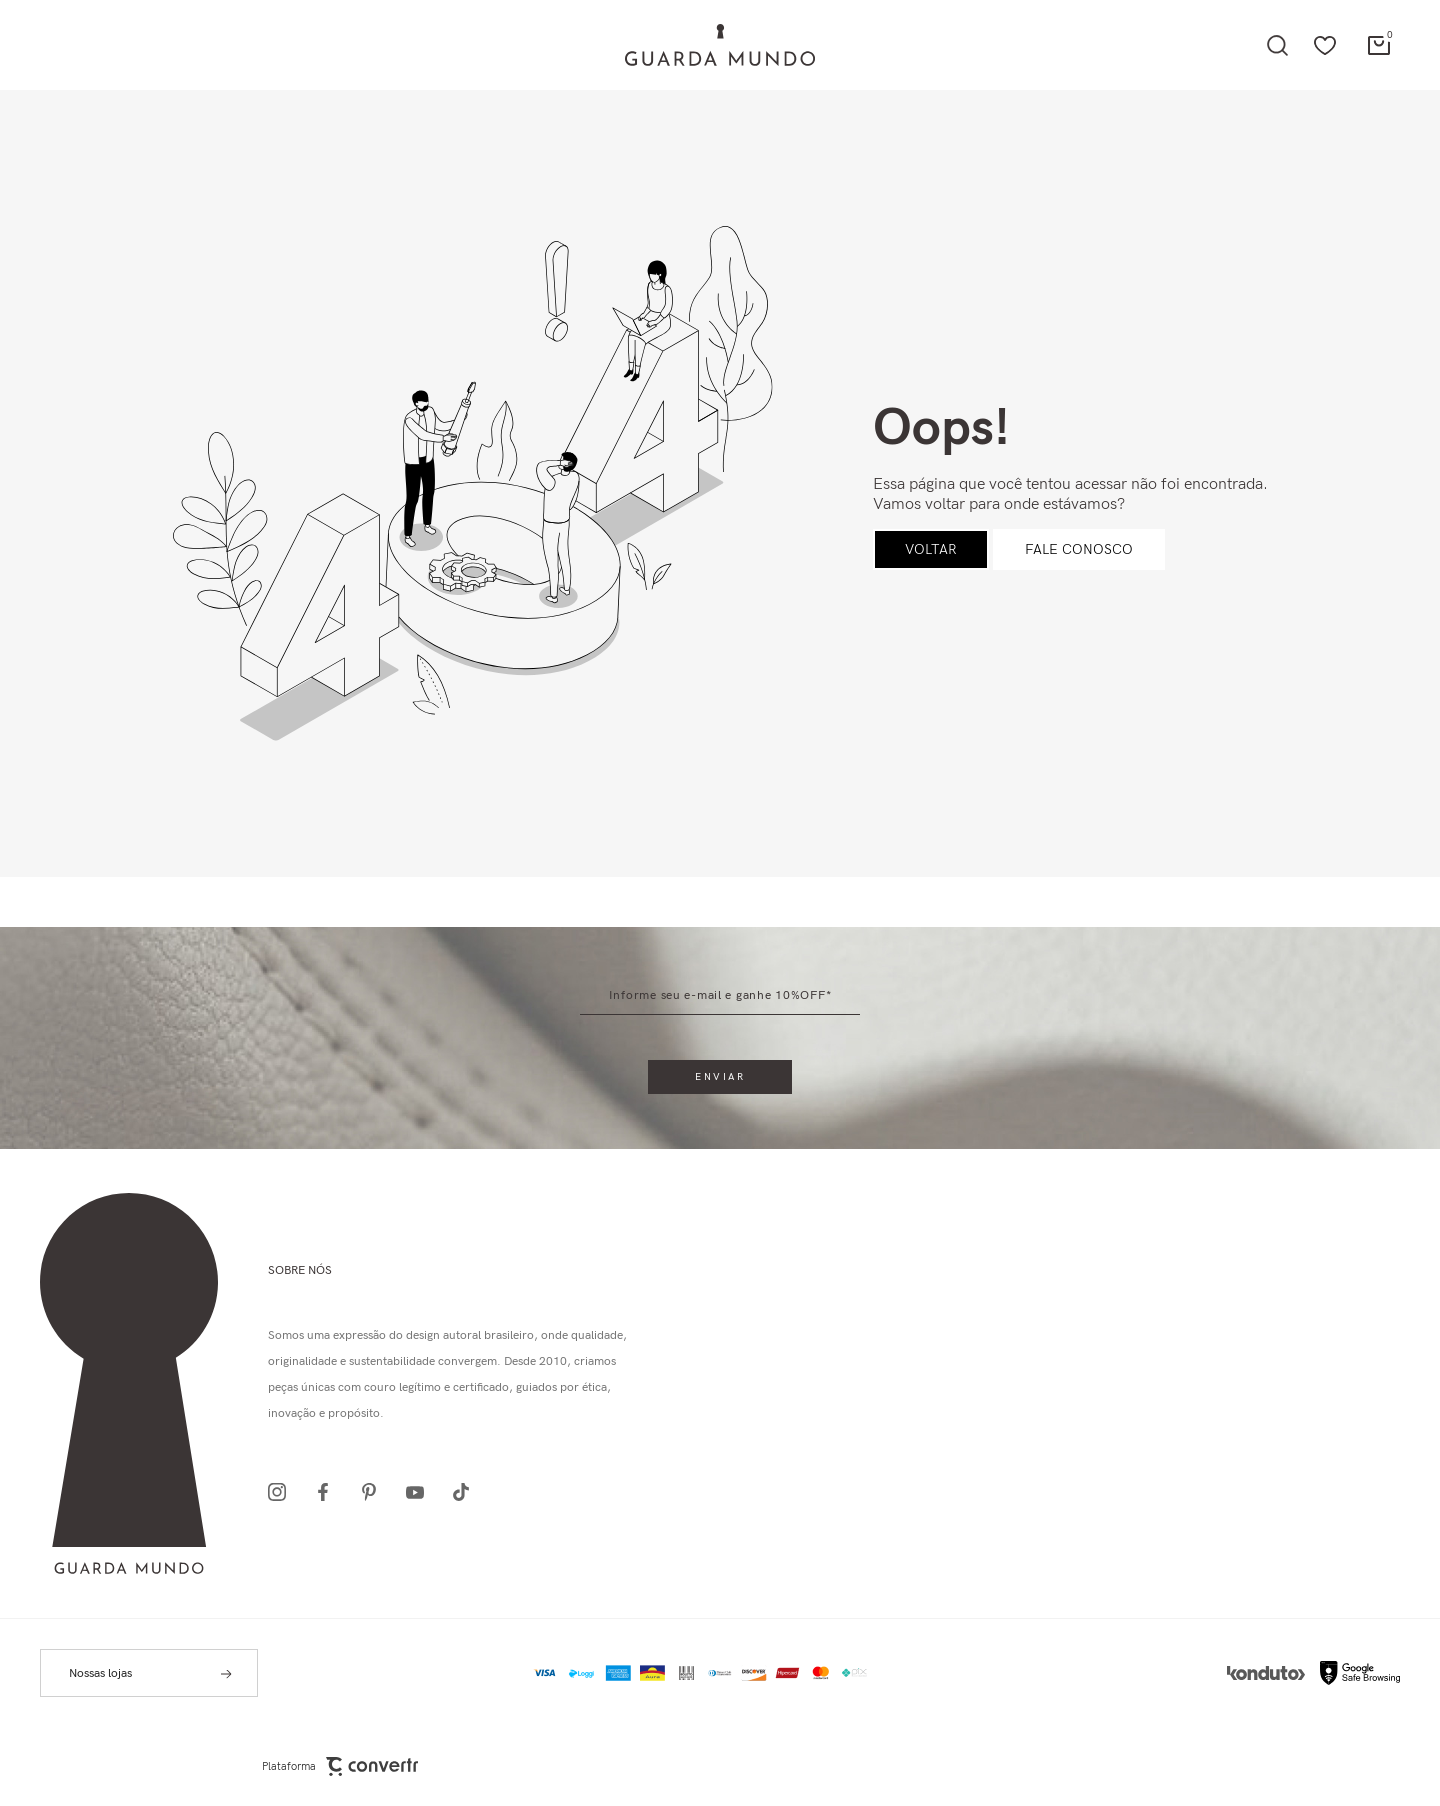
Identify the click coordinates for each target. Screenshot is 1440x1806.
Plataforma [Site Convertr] (340, 1766)
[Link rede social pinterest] (375, 1492)
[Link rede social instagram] (283, 1492)
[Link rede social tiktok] (467, 1492)
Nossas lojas (100, 1673)
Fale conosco (1079, 549)
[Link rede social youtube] (421, 1492)
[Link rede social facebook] (329, 1492)
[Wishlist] (1325, 45)
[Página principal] (720, 45)
